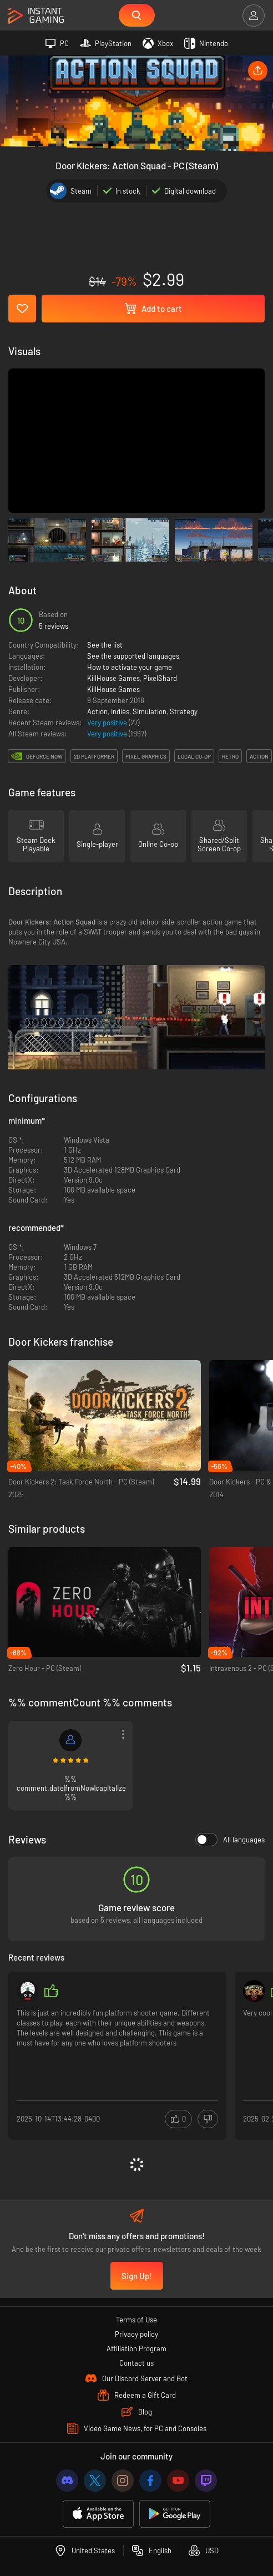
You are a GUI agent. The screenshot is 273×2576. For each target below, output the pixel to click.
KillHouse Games (113, 678)
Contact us (136, 2362)
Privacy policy (136, 2334)
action (259, 756)
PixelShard (160, 678)
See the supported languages (133, 655)
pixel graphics (145, 756)
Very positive (108, 722)
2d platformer (94, 756)
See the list (105, 644)
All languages (230, 1839)
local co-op (194, 756)
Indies (120, 711)
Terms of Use (136, 2319)
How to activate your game (129, 667)
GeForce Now (44, 756)
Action (97, 711)
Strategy (184, 711)
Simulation (149, 711)
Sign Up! (137, 2276)
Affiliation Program (136, 2348)
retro (230, 756)
